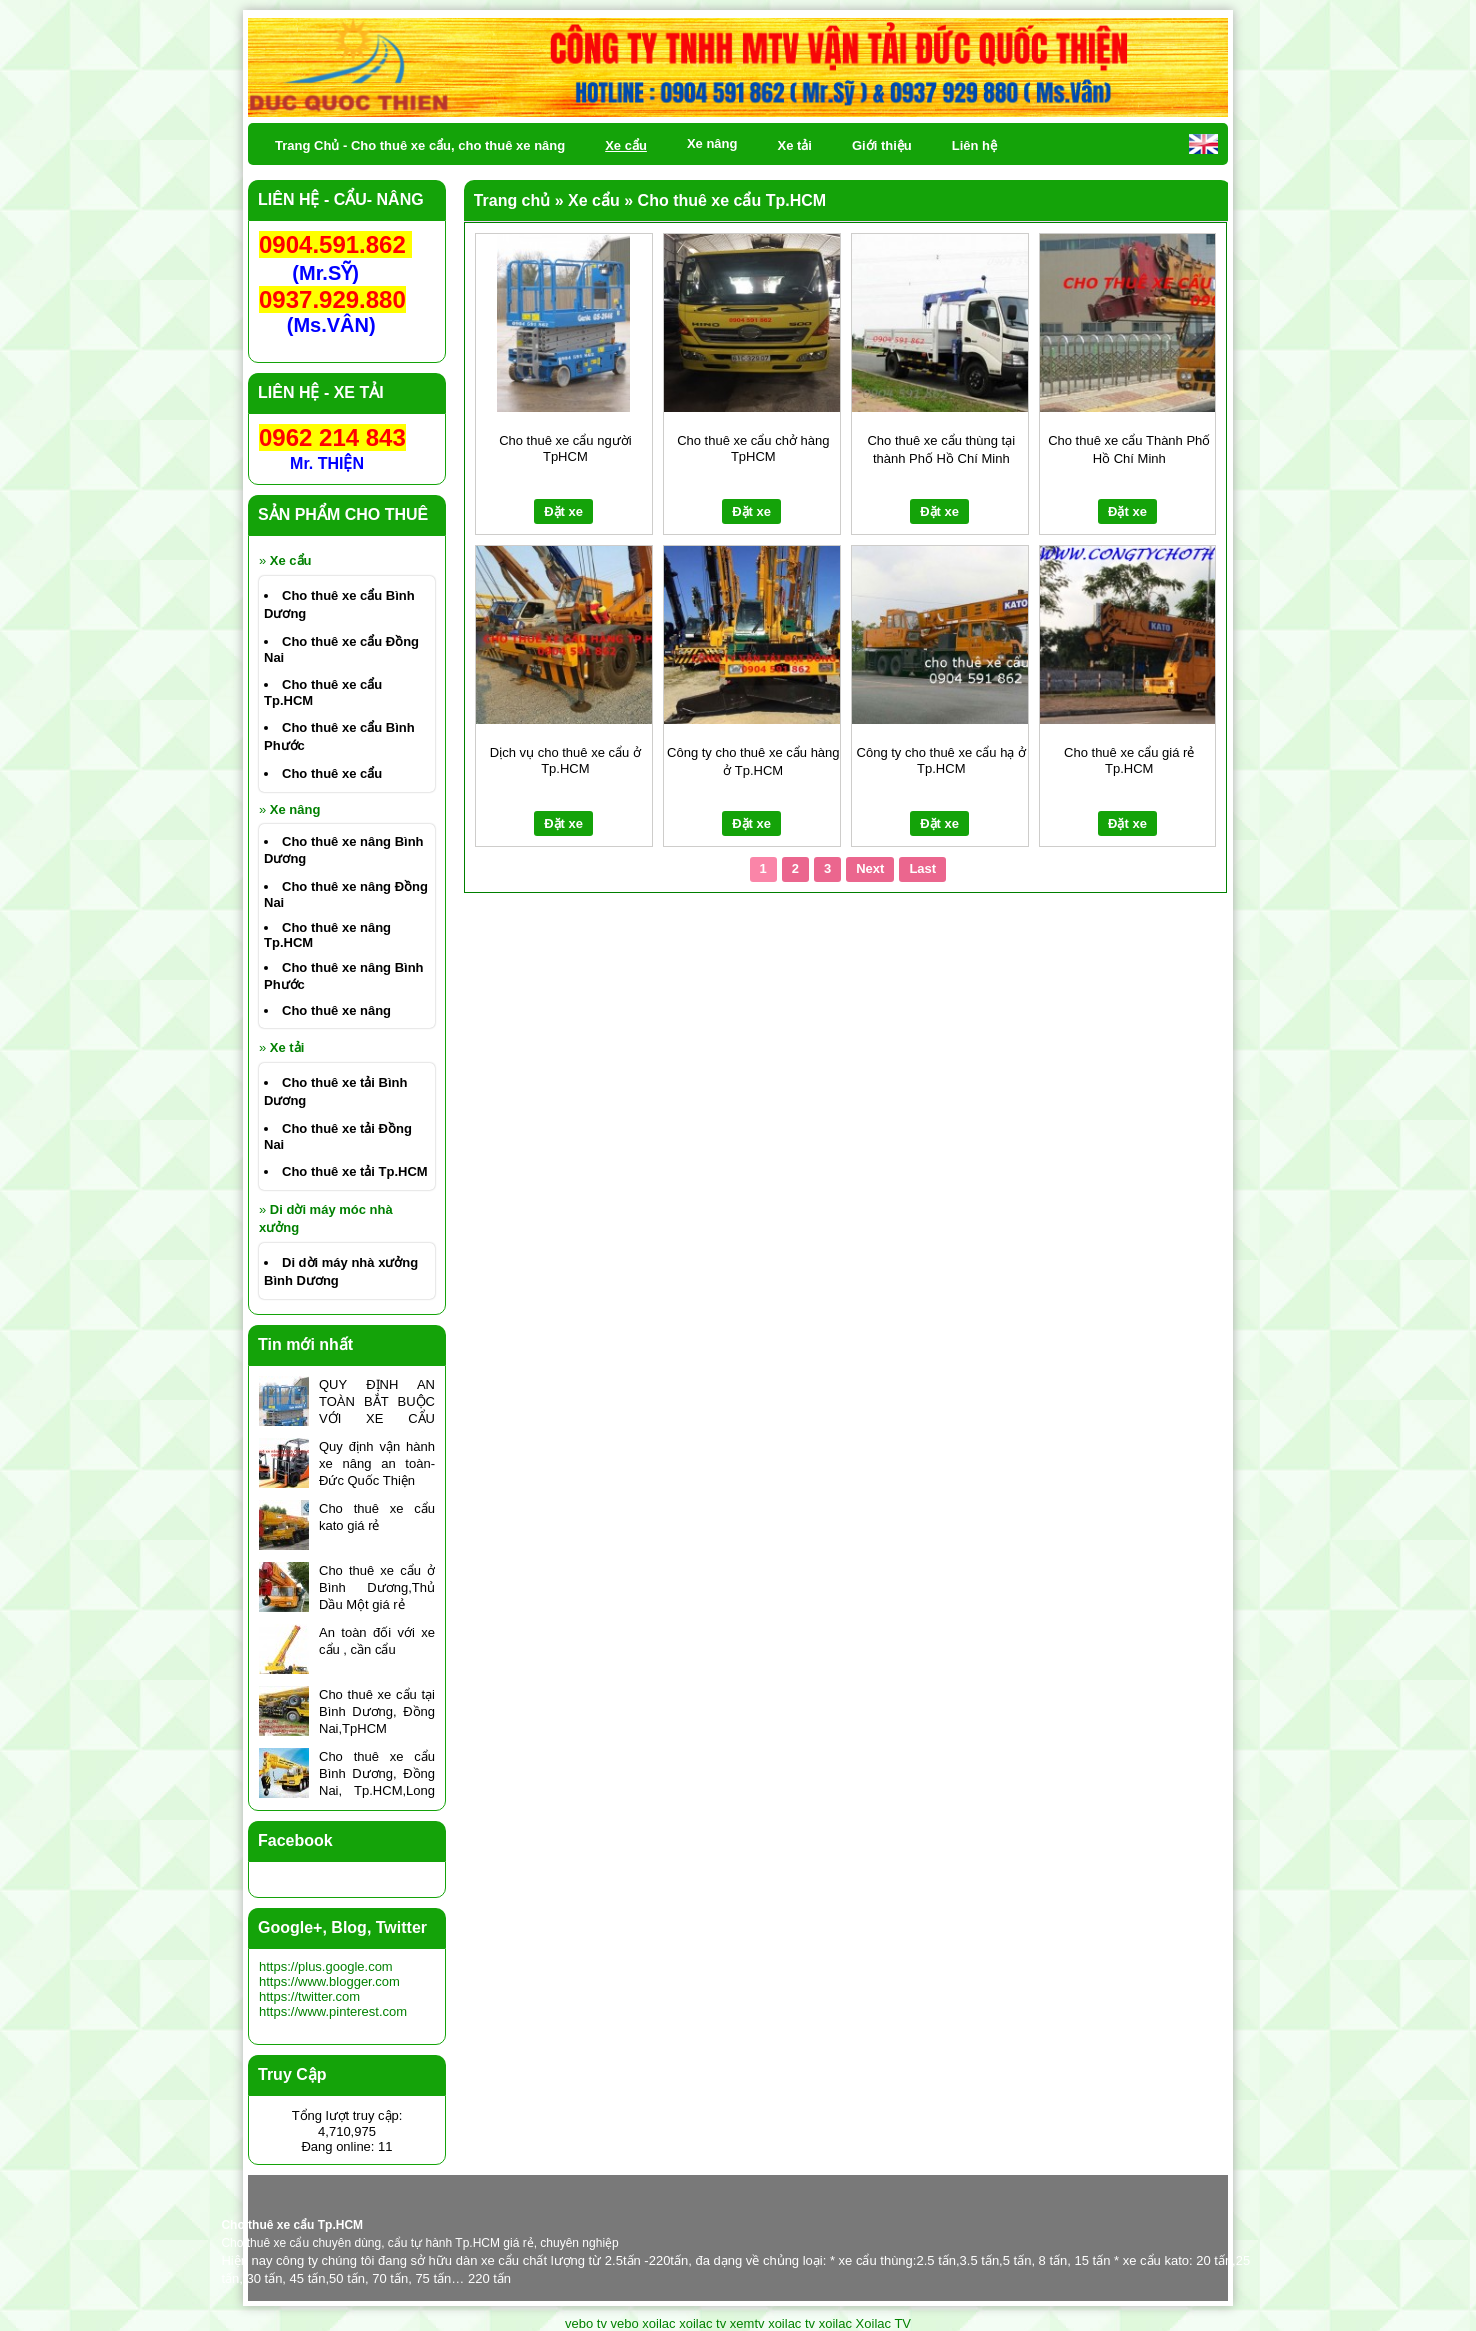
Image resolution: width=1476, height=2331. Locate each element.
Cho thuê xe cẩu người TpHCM (565, 448)
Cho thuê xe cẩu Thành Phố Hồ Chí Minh (1129, 449)
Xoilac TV (883, 2323)
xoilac (658, 2323)
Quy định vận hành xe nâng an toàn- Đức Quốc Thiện (377, 1463)
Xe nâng (295, 809)
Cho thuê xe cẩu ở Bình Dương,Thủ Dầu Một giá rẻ (377, 1587)
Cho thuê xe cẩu (332, 773)
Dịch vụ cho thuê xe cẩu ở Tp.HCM (565, 760)
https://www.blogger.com (329, 1981)
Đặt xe (563, 511)
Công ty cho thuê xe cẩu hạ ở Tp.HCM (941, 760)
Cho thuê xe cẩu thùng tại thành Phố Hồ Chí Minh (941, 449)
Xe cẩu (291, 560)
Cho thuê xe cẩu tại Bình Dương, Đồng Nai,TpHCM (377, 1711)
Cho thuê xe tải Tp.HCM (355, 1171)
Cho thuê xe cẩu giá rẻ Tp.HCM (1129, 760)
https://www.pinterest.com (333, 2011)
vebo (625, 2323)
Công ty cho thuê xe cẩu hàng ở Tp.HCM (753, 761)
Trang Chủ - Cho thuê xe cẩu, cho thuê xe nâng (420, 145)
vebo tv (586, 2323)
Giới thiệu (882, 145)
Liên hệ (974, 145)
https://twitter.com (309, 1996)
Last (922, 868)
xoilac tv (702, 2323)
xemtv (747, 2323)
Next (870, 868)
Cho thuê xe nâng (336, 1010)
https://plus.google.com (326, 1966)
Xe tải (287, 1047)
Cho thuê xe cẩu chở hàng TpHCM (753, 448)
